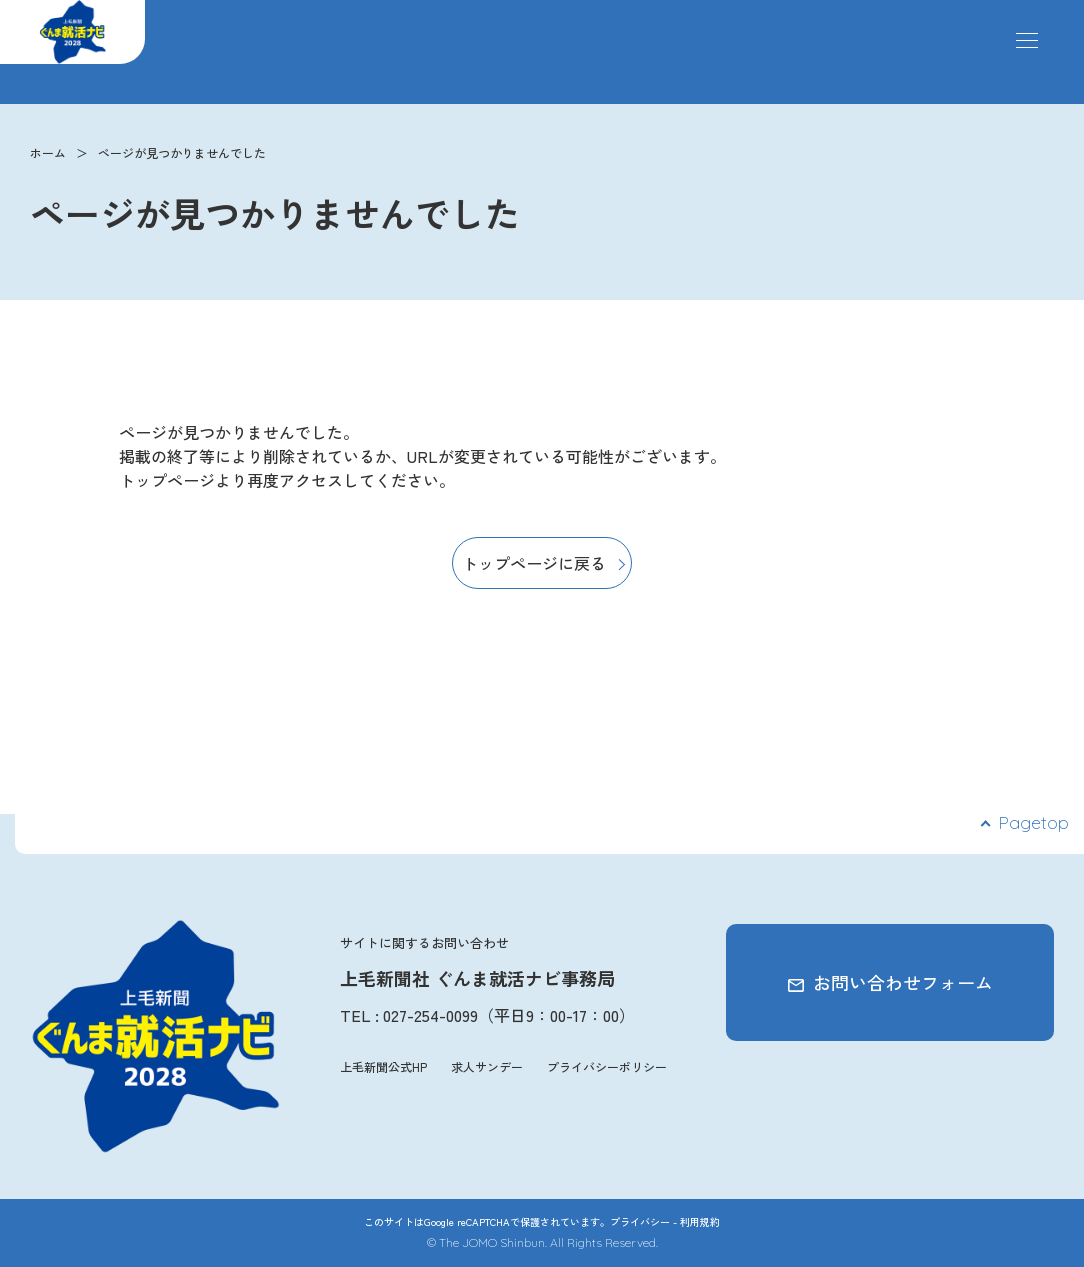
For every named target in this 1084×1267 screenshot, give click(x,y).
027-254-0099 (430, 1015)
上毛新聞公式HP (383, 1066)
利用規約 (700, 1221)
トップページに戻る (534, 563)
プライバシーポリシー (607, 1066)
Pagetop (1033, 822)
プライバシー (640, 1221)
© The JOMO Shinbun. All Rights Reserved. (542, 1242)
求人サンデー (487, 1066)
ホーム (48, 152)
